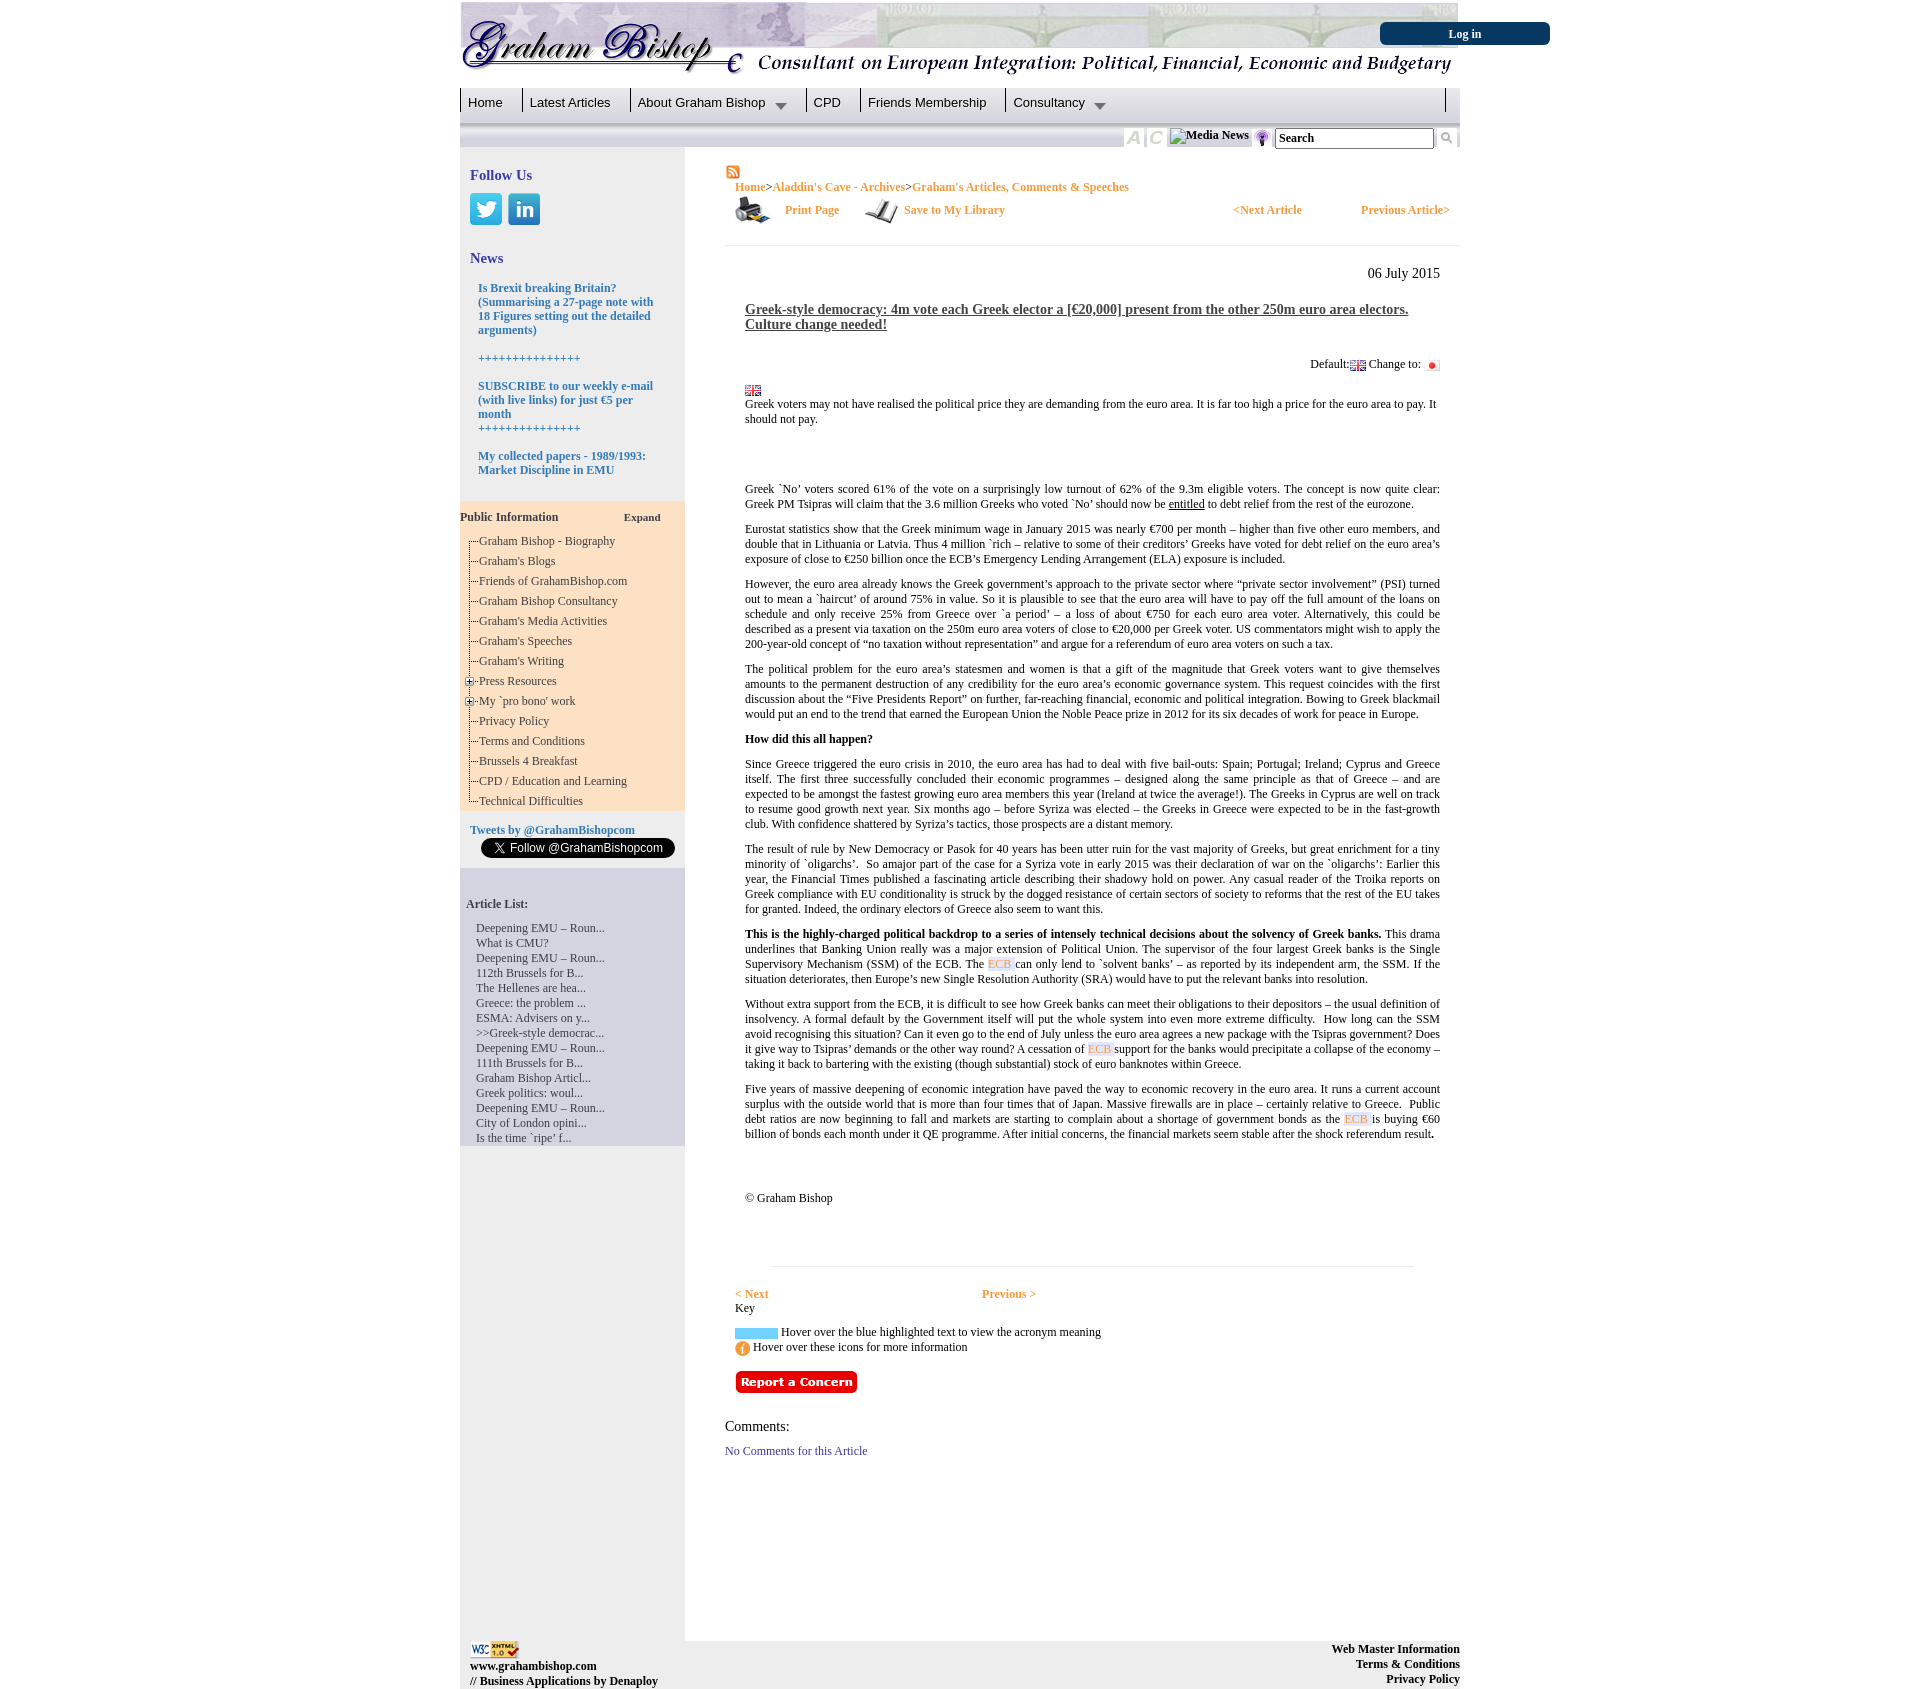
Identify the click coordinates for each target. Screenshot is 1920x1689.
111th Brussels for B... (529, 1063)
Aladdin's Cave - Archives (838, 187)
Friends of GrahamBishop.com (556, 581)
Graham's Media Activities (546, 621)
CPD (827, 102)
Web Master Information (1396, 1649)
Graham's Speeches (528, 641)
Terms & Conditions (1408, 1664)
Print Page (812, 210)
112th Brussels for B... (530, 973)
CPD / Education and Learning (557, 781)
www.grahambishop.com (533, 1666)
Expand (642, 517)
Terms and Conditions (535, 741)
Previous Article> (1405, 210)
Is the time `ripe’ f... (523, 1138)
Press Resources (521, 681)
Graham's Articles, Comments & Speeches (1020, 187)
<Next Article (1267, 210)
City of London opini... (531, 1123)
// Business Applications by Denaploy (564, 1681)
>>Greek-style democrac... (540, 1033)
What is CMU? (512, 943)
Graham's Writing (524, 661)
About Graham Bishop (702, 102)
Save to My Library (954, 210)
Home (485, 102)
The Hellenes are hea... (531, 988)
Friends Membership (927, 102)
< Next (752, 1294)
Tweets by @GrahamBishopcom (552, 830)
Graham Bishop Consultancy (551, 601)
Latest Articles (570, 102)
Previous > (1009, 1294)
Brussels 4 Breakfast (531, 761)
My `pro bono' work (530, 701)
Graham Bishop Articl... (533, 1078)
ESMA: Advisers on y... (533, 1018)
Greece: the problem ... (531, 1003)
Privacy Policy (517, 721)
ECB (1001, 964)
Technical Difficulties (534, 801)
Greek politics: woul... (529, 1093)
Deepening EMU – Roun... (540, 928)
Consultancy (1049, 102)
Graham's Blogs (520, 561)
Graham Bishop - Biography (550, 541)
